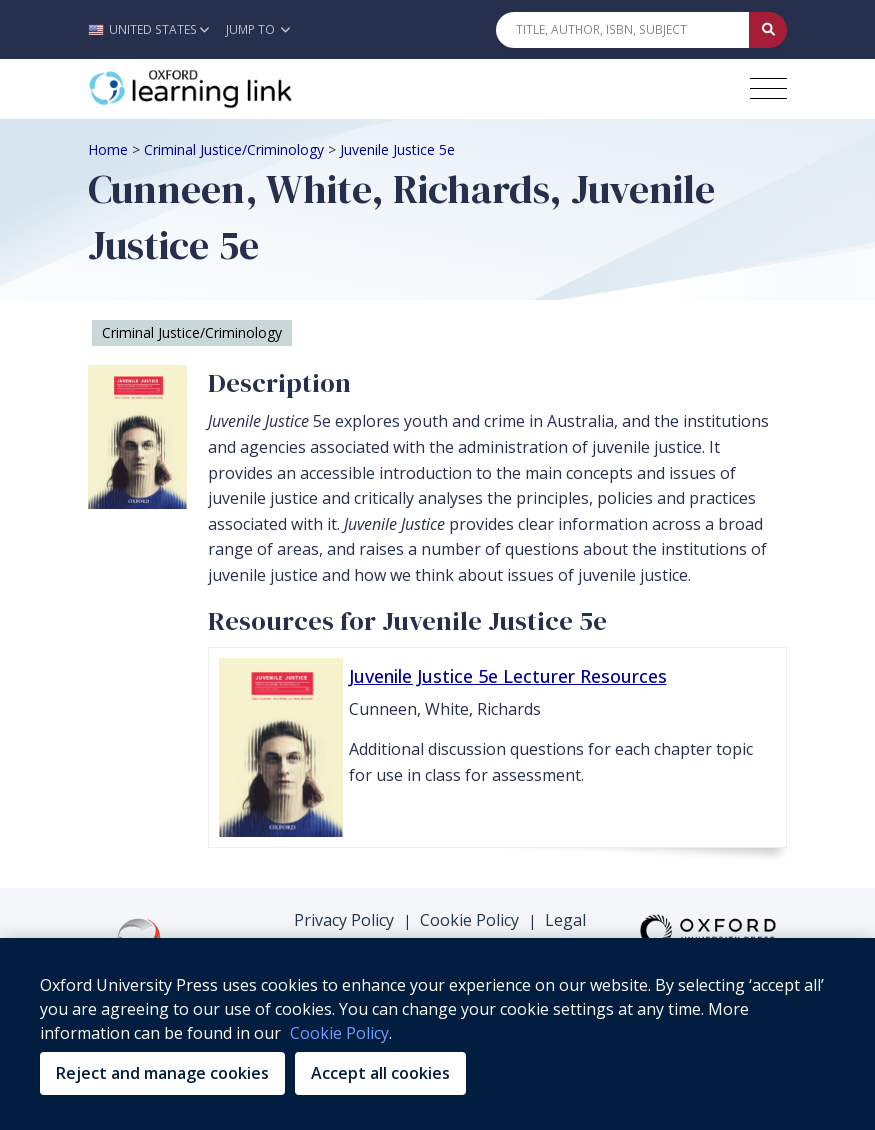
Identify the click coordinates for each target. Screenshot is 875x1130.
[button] (153, 29)
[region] (437, 1034)
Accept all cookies (380, 1073)
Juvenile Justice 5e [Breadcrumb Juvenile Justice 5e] (397, 149)
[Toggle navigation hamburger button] (768, 88)
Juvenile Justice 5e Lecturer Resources (508, 676)
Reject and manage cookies (162, 1073)
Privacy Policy (344, 920)
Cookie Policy (469, 920)
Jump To (258, 29)
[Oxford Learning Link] (238, 89)
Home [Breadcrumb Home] (108, 149)
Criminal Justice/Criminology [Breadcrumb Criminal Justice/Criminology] (234, 149)
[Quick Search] (623, 30)
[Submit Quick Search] (768, 30)
